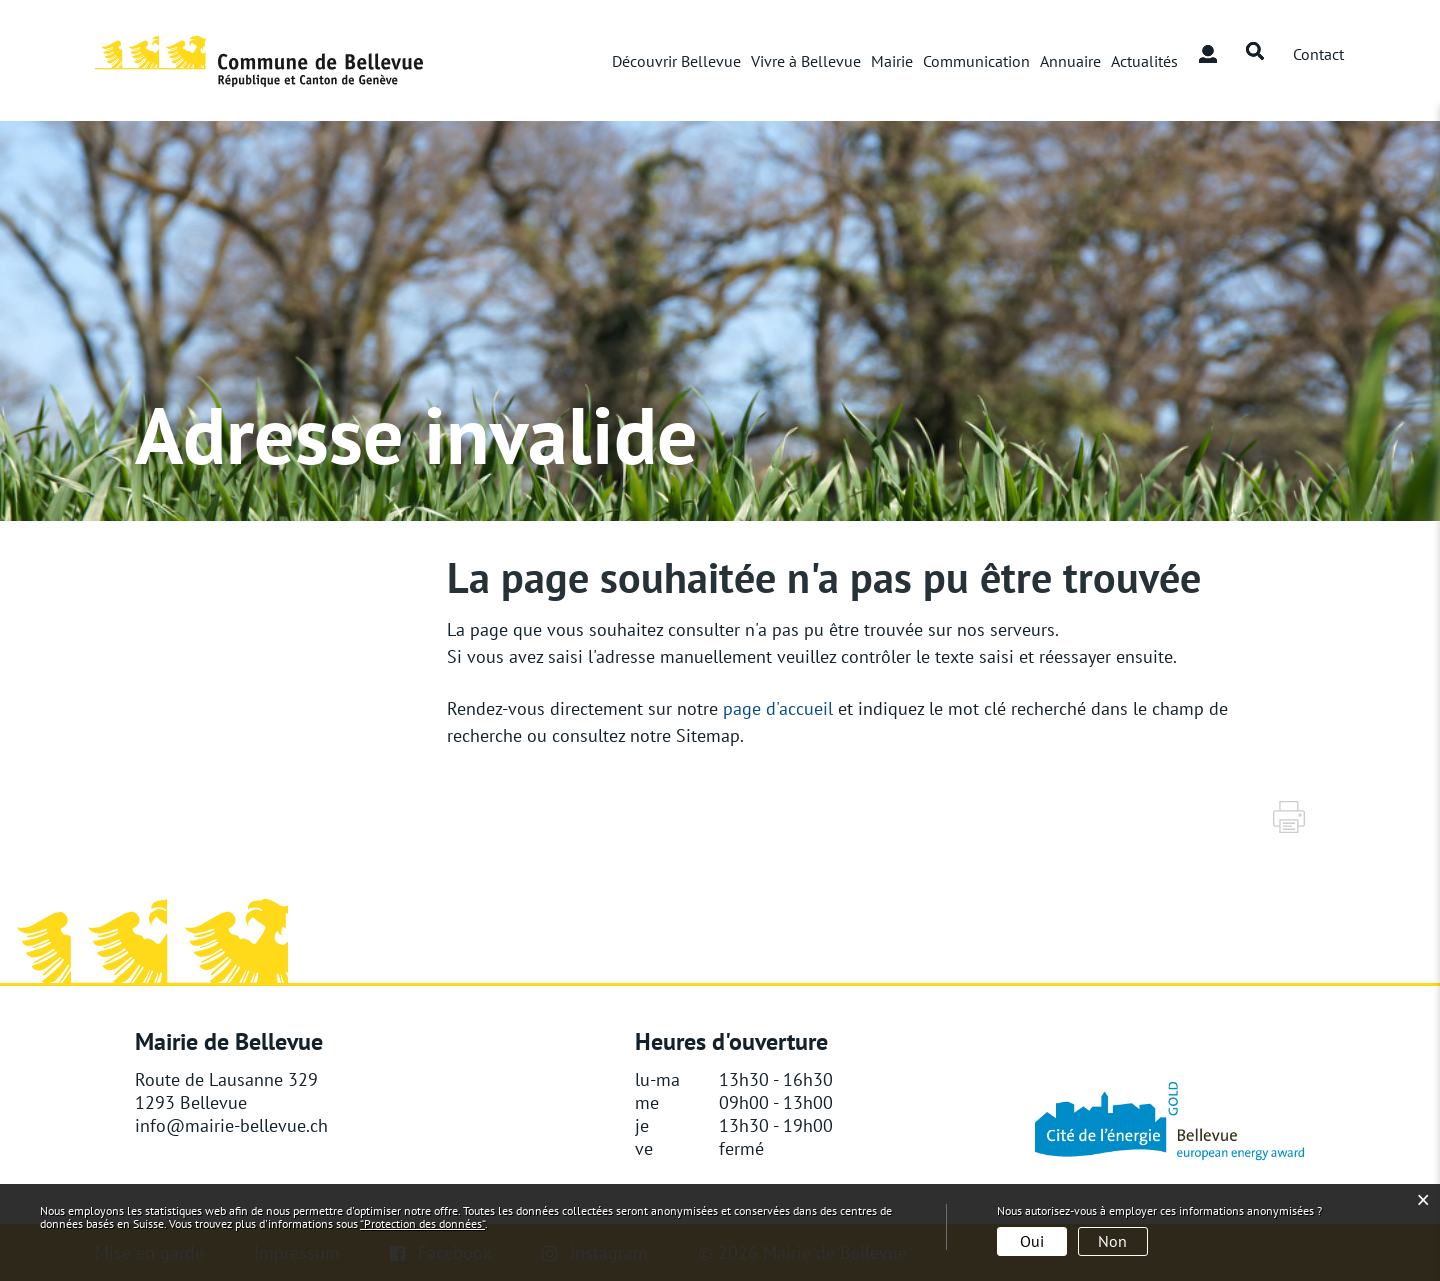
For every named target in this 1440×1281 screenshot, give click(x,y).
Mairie (892, 61)
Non (1112, 1241)
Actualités (1144, 61)
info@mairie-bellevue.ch (231, 1125)
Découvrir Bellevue (676, 61)
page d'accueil (778, 708)
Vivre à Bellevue (806, 61)
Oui (1032, 1241)
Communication (976, 61)
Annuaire (1070, 61)
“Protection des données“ (422, 1223)
